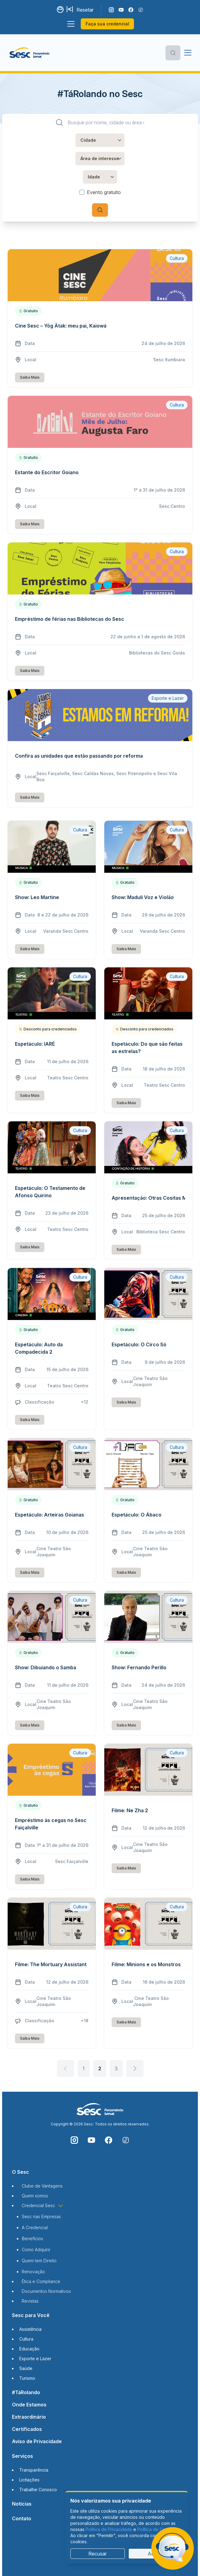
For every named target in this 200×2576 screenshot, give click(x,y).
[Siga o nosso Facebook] (130, 9)
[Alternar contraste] (60, 10)
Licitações (29, 2479)
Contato (21, 2518)
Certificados (27, 2429)
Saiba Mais (29, 377)
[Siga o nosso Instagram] (111, 9)
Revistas (30, 2301)
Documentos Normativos (46, 2291)
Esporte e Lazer (35, 2358)
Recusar (97, 2554)
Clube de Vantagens (42, 2185)
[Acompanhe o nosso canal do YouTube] (121, 9)
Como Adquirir (36, 2249)
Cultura (26, 2339)
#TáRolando (26, 2392)
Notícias (21, 2504)
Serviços (22, 2456)
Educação (29, 2348)
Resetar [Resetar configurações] (85, 10)
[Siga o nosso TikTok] (140, 9)
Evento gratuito (104, 192)
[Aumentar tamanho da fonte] (70, 10)
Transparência (33, 2470)
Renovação (33, 2271)
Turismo (27, 2378)
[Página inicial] (30, 52)
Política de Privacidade (109, 2529)
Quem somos (35, 2195)
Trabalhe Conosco (38, 2489)
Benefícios (32, 2238)
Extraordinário (29, 2417)
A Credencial (35, 2227)
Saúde (25, 2368)
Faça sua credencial (107, 23)
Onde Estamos (29, 2405)
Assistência (30, 2329)
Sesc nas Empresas (41, 2216)
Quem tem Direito (39, 2260)
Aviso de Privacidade (37, 2441)
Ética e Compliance (41, 2281)
